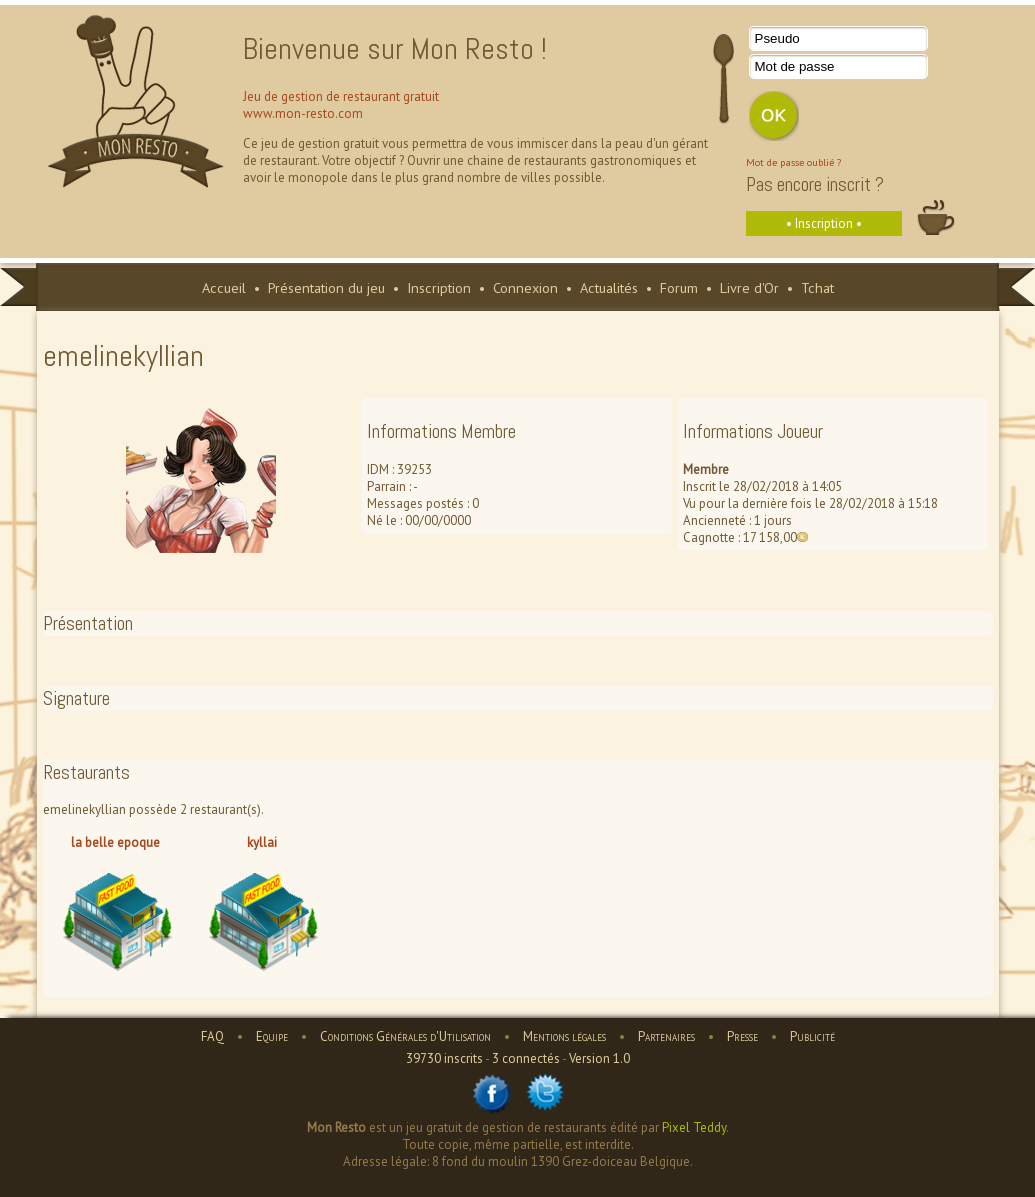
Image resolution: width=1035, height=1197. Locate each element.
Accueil (224, 287)
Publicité (812, 1036)
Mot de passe (795, 66)
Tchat (817, 287)
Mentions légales (564, 1036)
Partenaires (666, 1036)
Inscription (439, 287)
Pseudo (777, 38)
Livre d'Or (749, 287)
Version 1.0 (599, 1058)
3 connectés (526, 1058)
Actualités (609, 287)
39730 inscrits (444, 1058)
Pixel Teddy (694, 1127)
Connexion (525, 287)
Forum (679, 287)
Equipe (272, 1036)
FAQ (212, 1036)
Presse (742, 1036)
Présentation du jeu (326, 287)
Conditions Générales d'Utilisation (405, 1036)
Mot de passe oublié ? (793, 162)
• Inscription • (824, 223)
